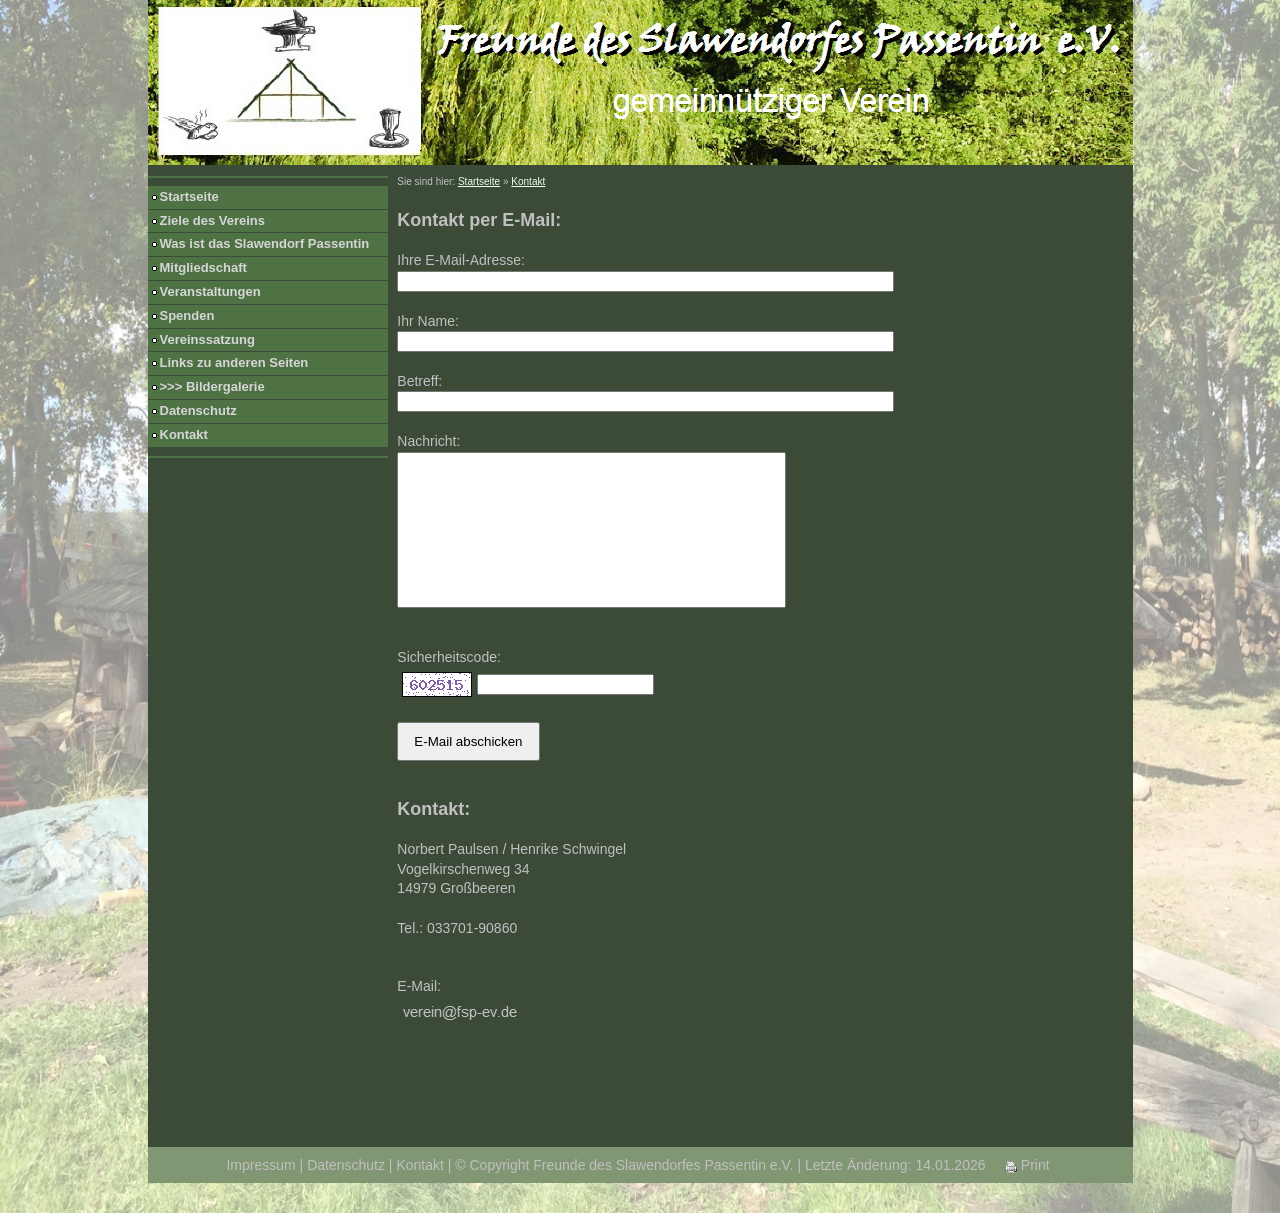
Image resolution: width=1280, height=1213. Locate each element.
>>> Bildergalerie (212, 386)
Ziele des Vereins (213, 220)
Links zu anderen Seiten (234, 362)
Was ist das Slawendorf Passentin (265, 243)
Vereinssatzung (207, 339)
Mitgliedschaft (203, 267)
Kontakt (184, 434)
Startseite (189, 196)
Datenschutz (198, 410)
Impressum (260, 1195)
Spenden (187, 315)
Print (1027, 1195)
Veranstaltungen (210, 291)
